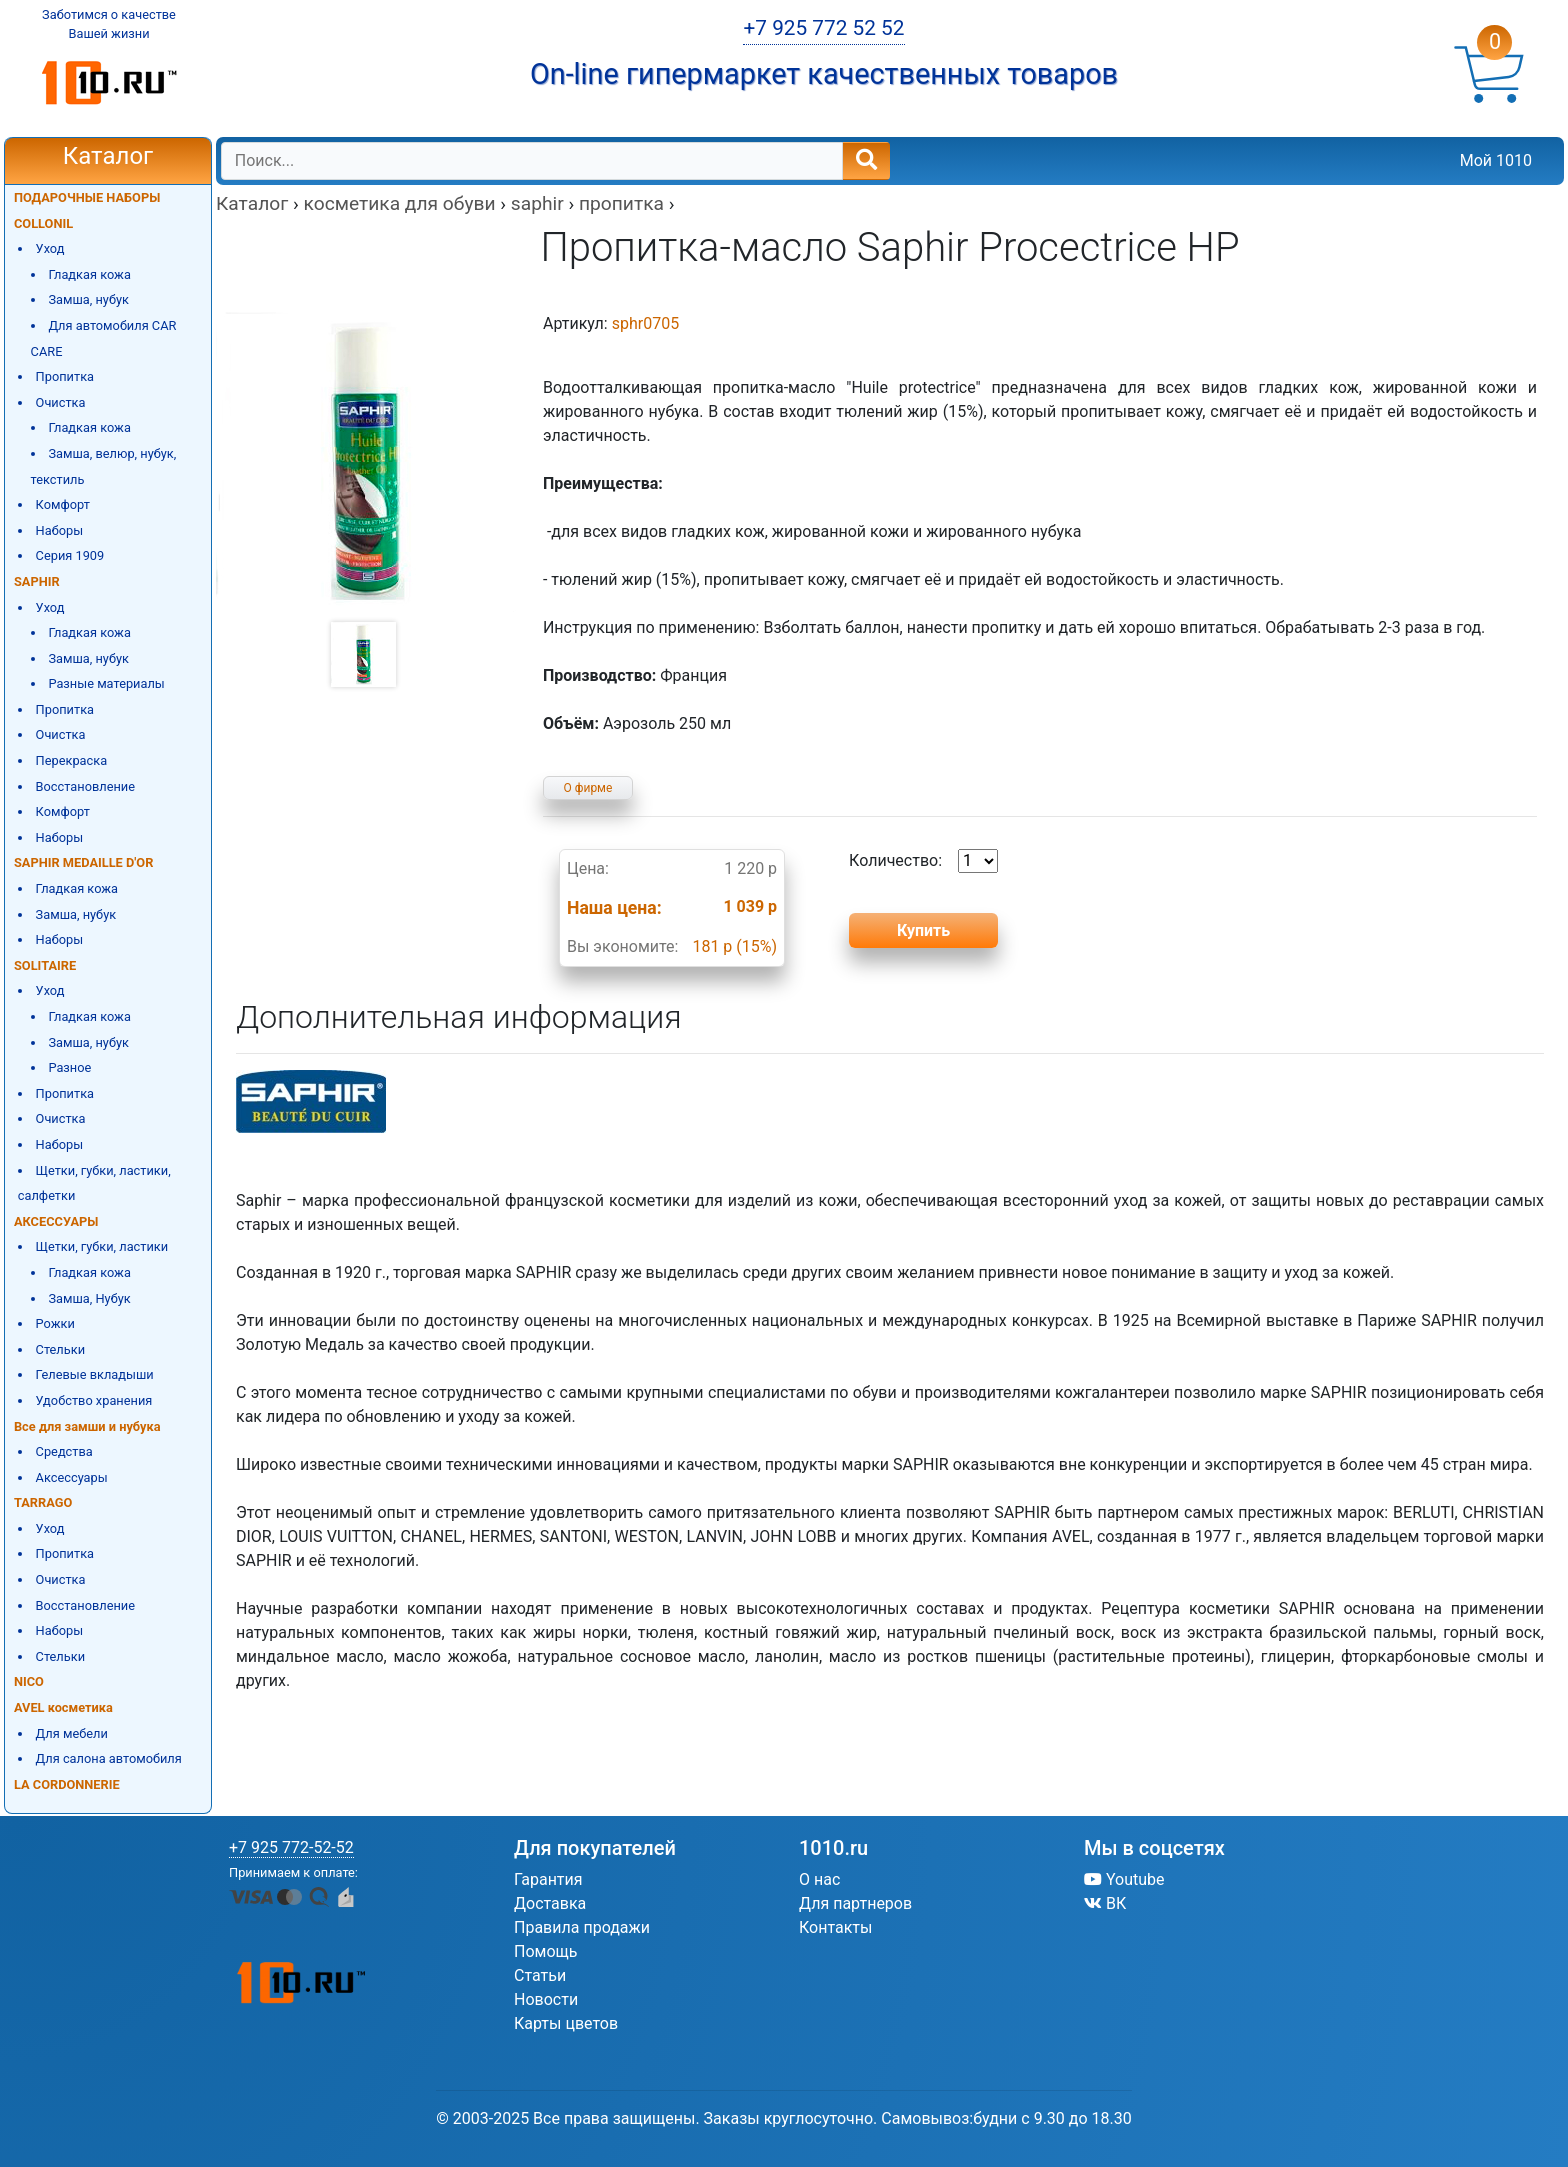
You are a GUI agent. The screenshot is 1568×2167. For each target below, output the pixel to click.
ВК (1105, 1903)
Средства (64, 1451)
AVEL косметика (63, 1707)
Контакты (835, 1927)
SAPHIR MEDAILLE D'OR (83, 862)
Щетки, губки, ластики (102, 1246)
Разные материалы (106, 683)
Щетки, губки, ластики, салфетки (94, 1183)
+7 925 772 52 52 (823, 28)
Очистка (61, 402)
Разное (69, 1067)
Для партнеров (855, 1903)
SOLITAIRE (45, 965)
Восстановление (85, 786)
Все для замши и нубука (87, 1426)
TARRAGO (43, 1502)
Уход (50, 248)
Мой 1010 (1496, 160)
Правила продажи (582, 1927)
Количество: (923, 861)
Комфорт (63, 504)
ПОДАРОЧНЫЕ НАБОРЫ (87, 197)
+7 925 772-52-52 (291, 1847)
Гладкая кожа (89, 274)
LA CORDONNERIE (67, 1784)
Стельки (60, 1349)
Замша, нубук (88, 299)
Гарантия (548, 1879)
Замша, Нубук (89, 1298)
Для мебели (72, 1733)
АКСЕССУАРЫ (56, 1221)
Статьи (540, 1975)
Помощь (545, 1951)
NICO (29, 1681)
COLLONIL (43, 223)
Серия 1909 (70, 555)
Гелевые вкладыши (95, 1374)
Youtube (1124, 1879)
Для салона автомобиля (109, 1758)
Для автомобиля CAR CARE (104, 338)
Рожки (55, 1323)
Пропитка (65, 376)
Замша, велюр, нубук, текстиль (104, 466)
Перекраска (72, 760)
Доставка (550, 1903)
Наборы (60, 530)
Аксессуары (72, 1477)
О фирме (588, 788)
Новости (546, 1999)
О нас (819, 1879)
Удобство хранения (94, 1400)
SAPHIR (37, 581)
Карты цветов (566, 2023)
